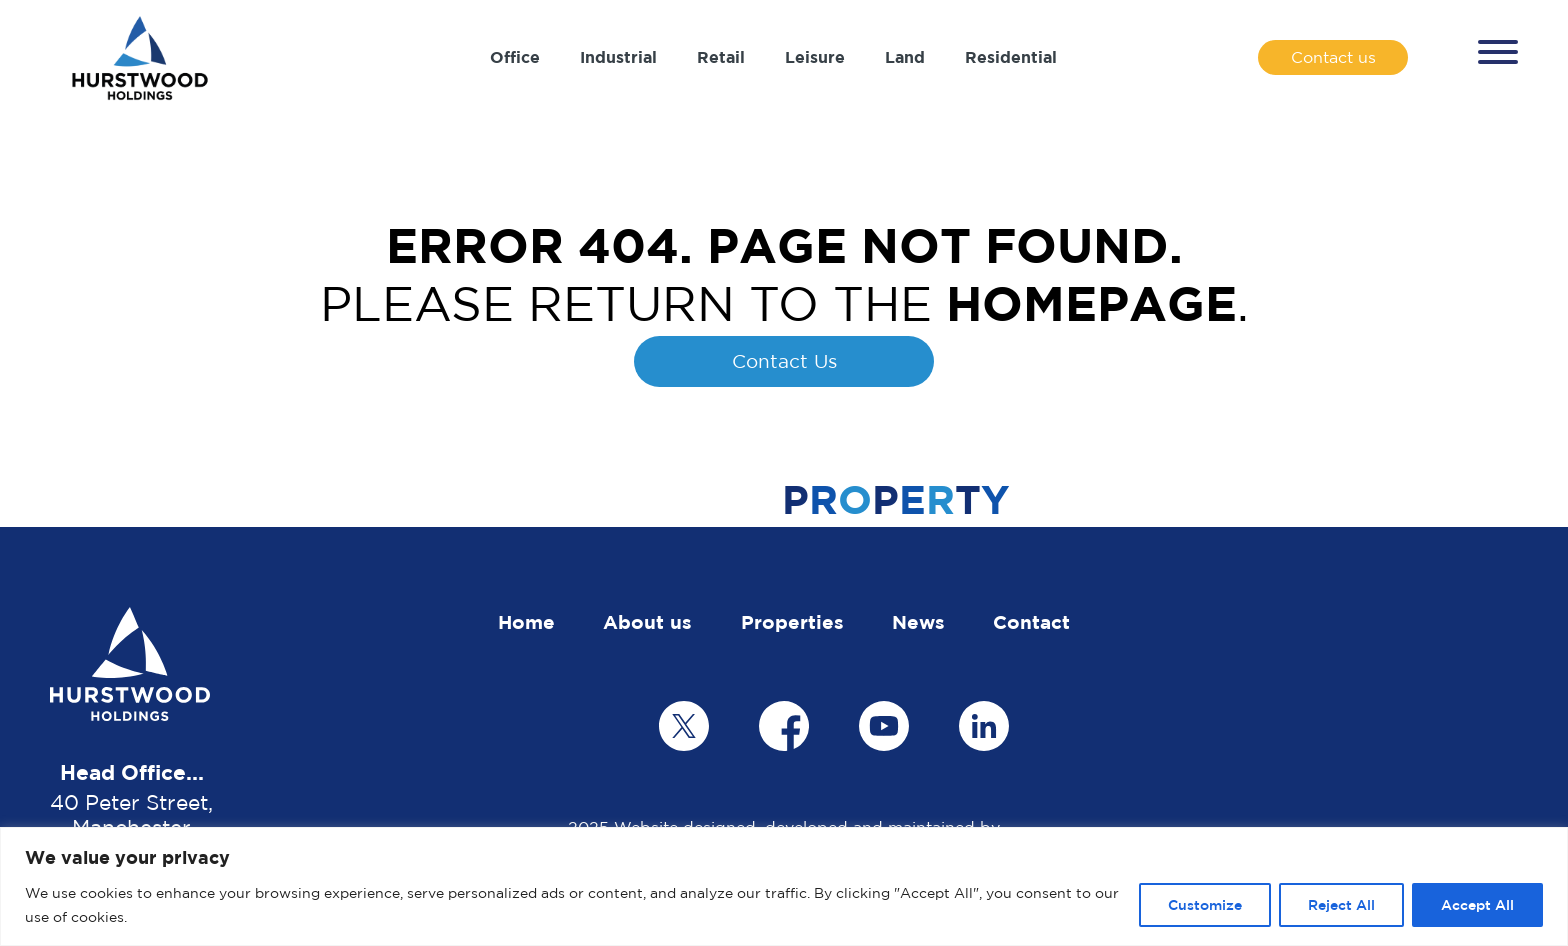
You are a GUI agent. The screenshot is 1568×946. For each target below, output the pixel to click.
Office (515, 57)
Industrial (618, 57)
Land (905, 57)
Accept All (1477, 904)
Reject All (1341, 904)
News (918, 621)
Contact (1031, 621)
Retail (721, 57)
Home (526, 621)
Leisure (815, 57)
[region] (784, 886)
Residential (1011, 57)
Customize (1205, 904)
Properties (792, 621)
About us (647, 621)
